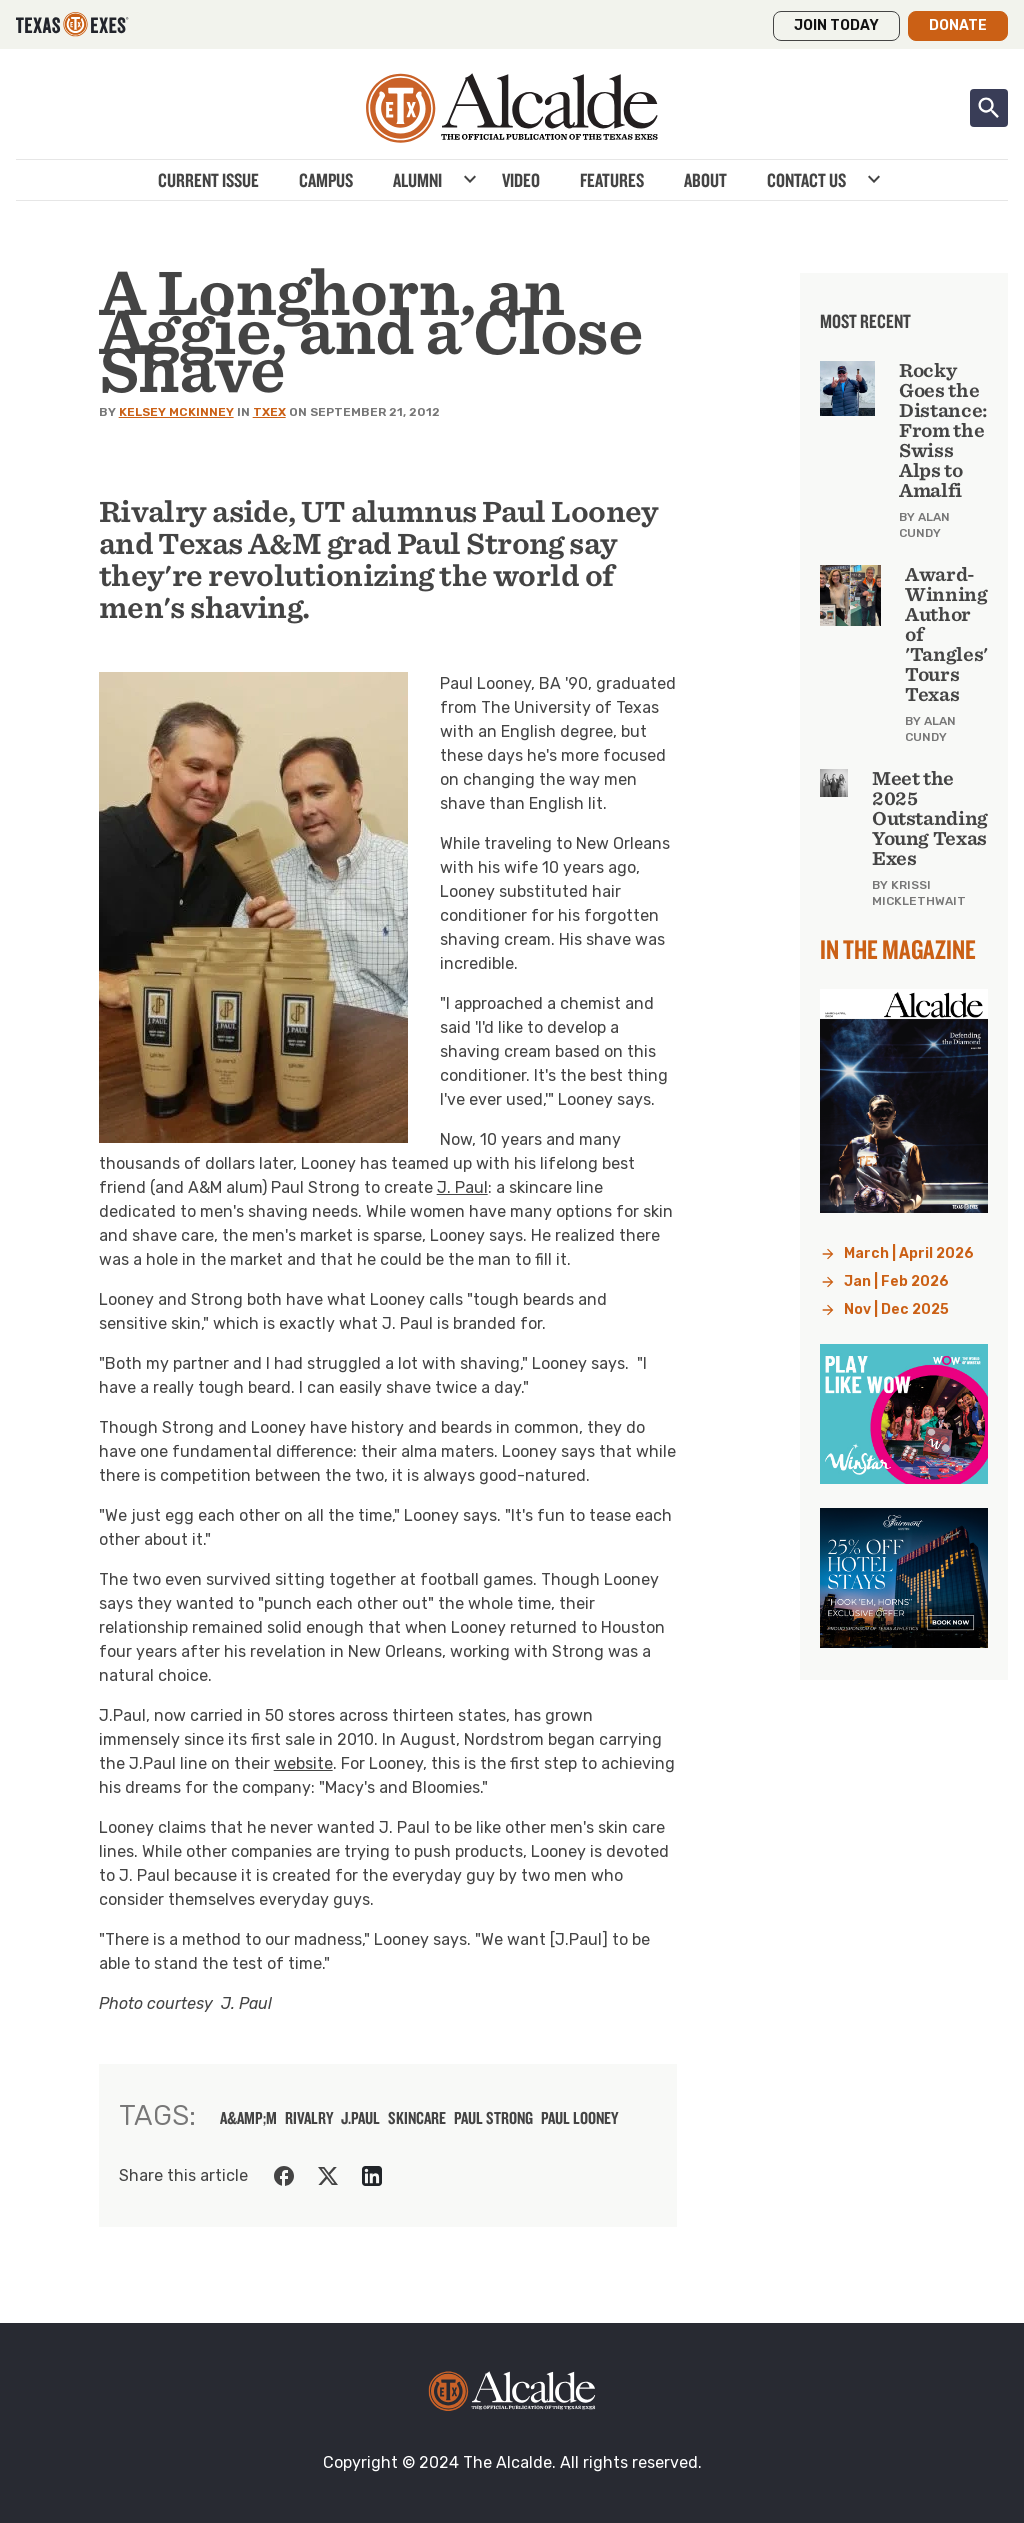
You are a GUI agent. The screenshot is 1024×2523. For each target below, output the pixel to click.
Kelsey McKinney (176, 412)
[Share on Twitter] (328, 2176)
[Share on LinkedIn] (372, 2176)
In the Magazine (898, 949)
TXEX (269, 412)
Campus (326, 180)
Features (612, 180)
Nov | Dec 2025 (896, 1309)
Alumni (417, 180)
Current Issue (208, 180)
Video (521, 180)
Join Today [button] (836, 25)
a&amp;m (248, 2118)
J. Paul (462, 1187)
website (303, 1763)
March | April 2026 (909, 1253)
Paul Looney (579, 2118)
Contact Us (806, 180)
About (705, 180)
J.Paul (360, 2118)
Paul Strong (493, 2118)
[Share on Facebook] (284, 2176)
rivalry (309, 2118)
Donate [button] (958, 25)
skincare (417, 2118)
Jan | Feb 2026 (896, 1281)
